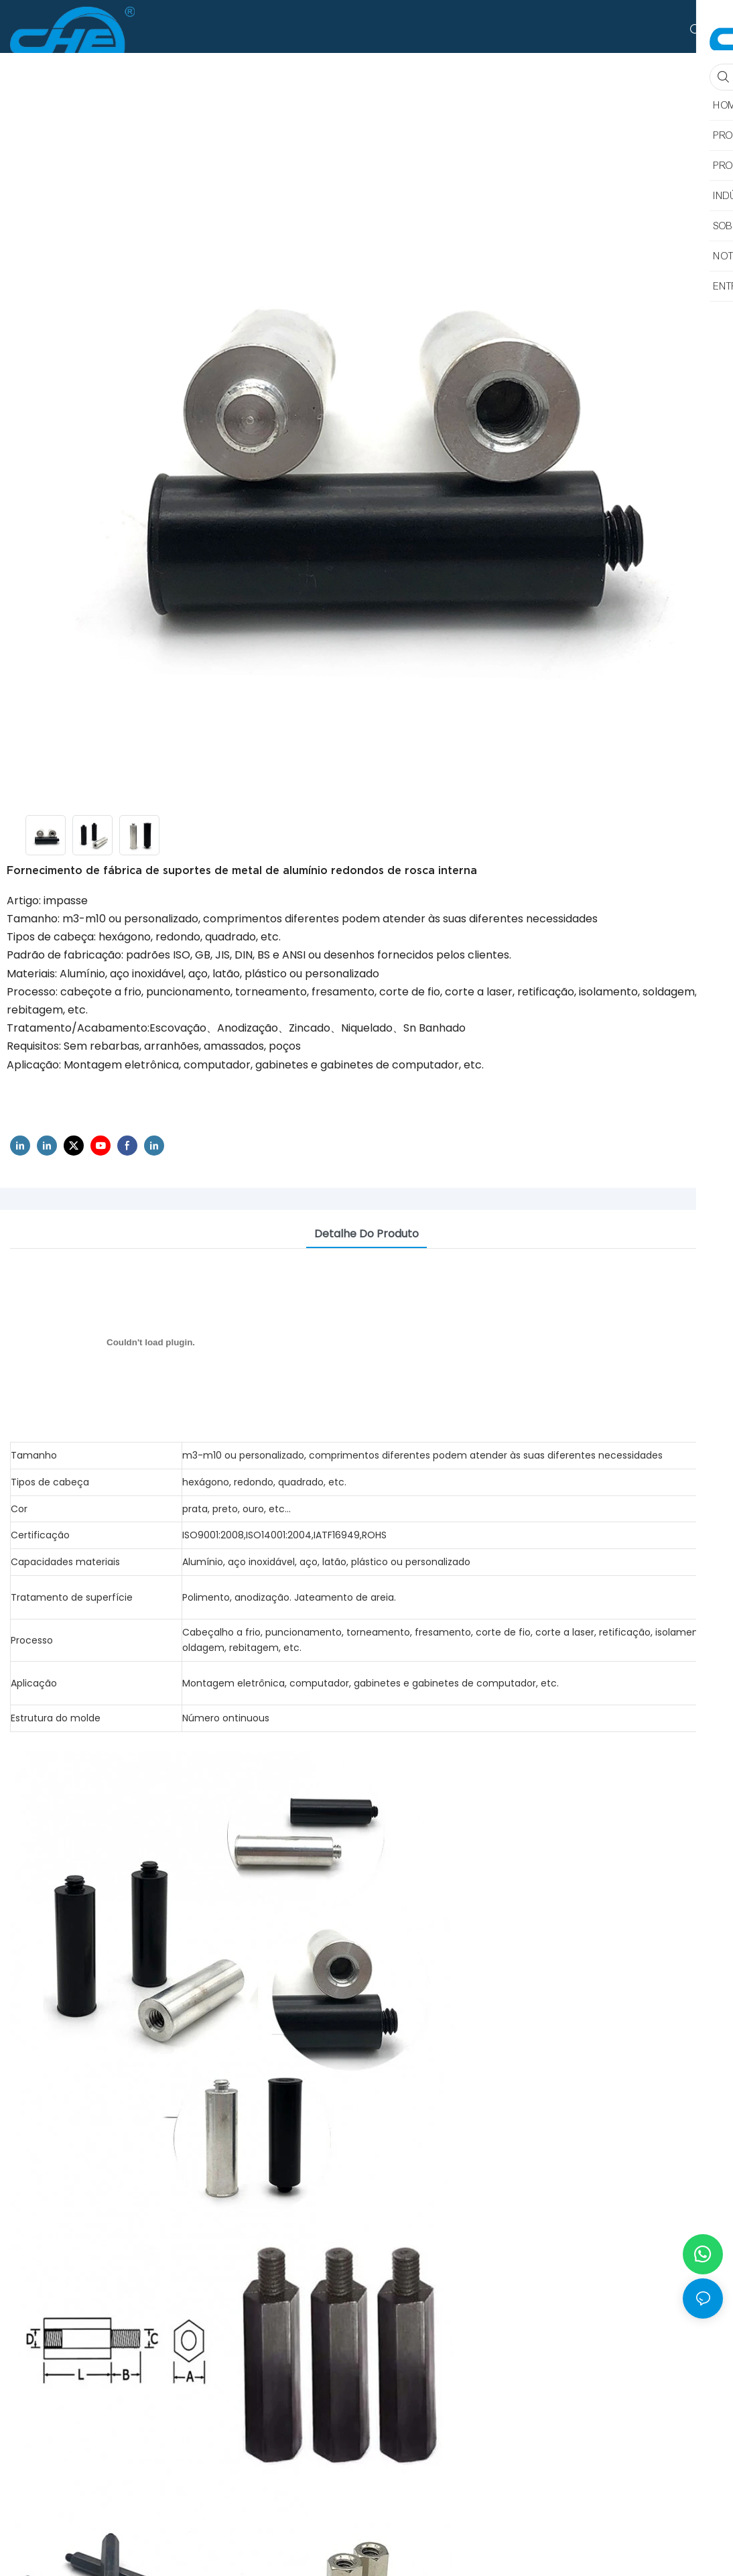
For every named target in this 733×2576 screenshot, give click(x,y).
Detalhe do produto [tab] (366, 1233)
